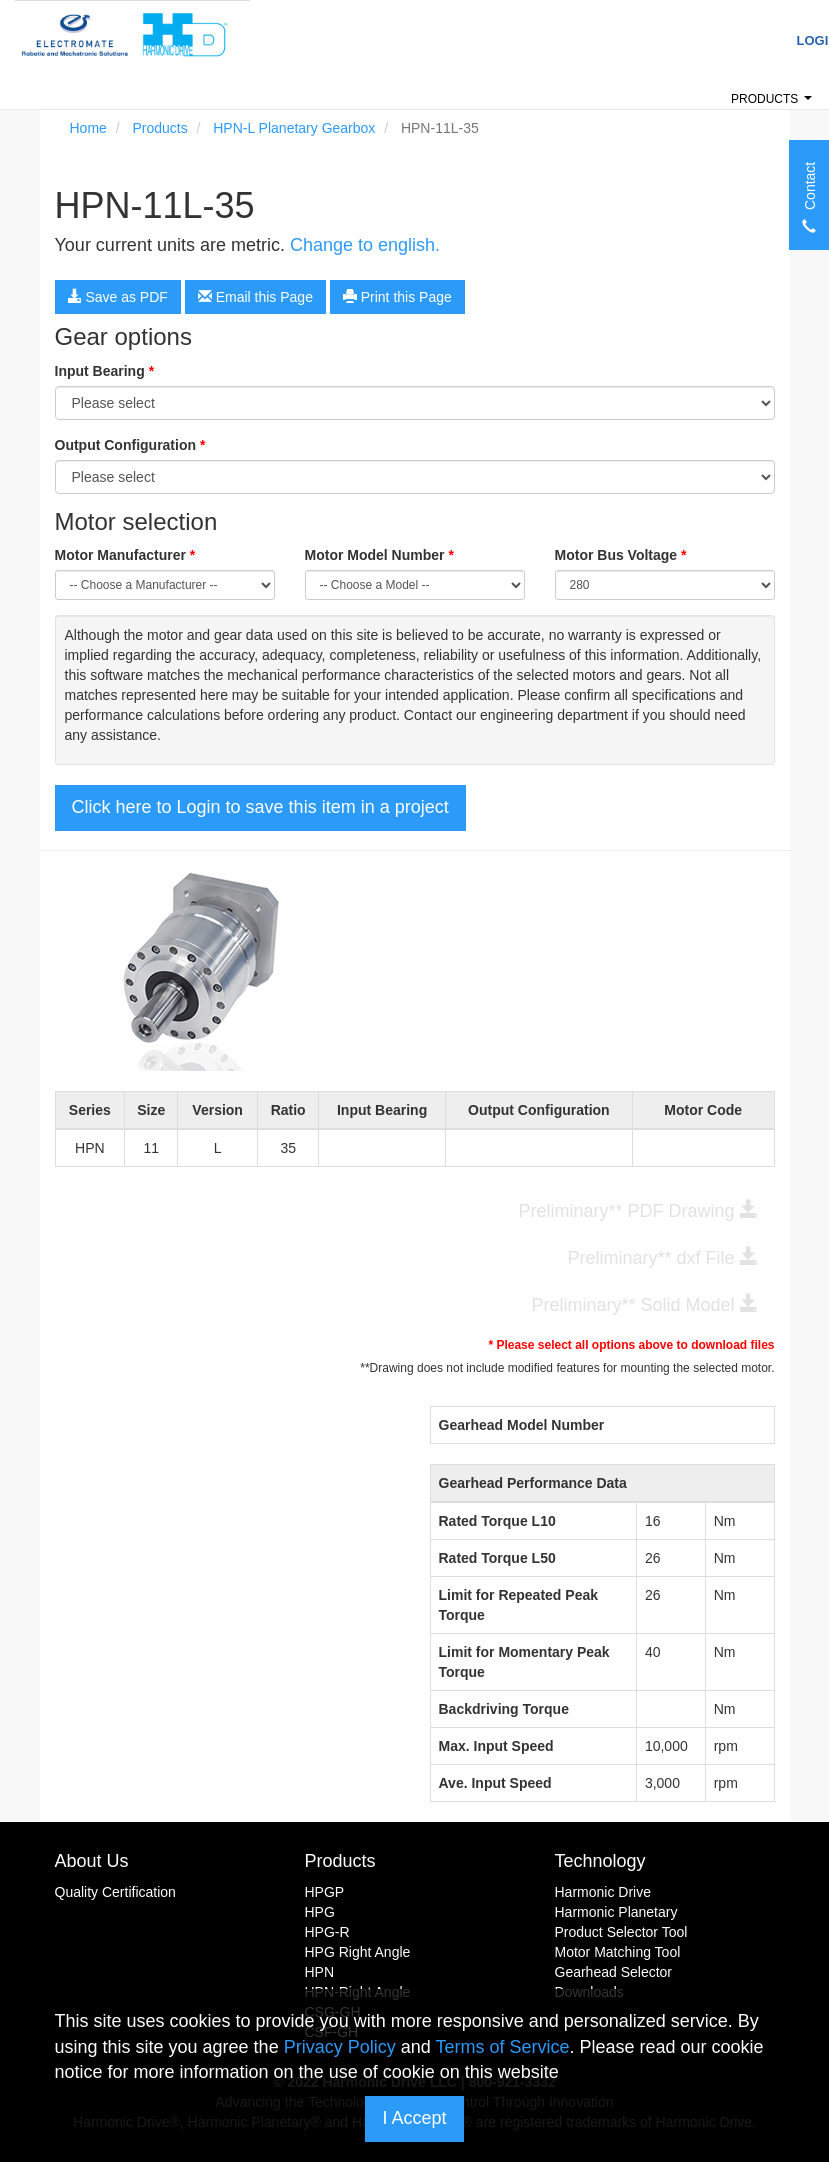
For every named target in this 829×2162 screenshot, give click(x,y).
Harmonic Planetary (616, 1912)
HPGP (325, 1892)
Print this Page (397, 297)
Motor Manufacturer (125, 555)
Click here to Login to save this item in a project (260, 807)
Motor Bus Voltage (621, 555)
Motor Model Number (379, 555)
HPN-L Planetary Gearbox (294, 128)
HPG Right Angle (358, 1952)
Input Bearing (105, 371)
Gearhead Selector (614, 1972)
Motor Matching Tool (618, 1952)
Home (88, 128)
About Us (92, 1861)
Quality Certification (115, 1892)
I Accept (414, 2118)
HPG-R (327, 1932)
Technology (600, 1861)
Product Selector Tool (621, 1932)
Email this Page (255, 297)
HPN (320, 1972)
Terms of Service (502, 2047)
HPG (320, 1912)
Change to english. (365, 245)
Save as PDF (118, 297)
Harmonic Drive (603, 1892)
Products (774, 104)
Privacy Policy (340, 2047)
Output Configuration (130, 445)
